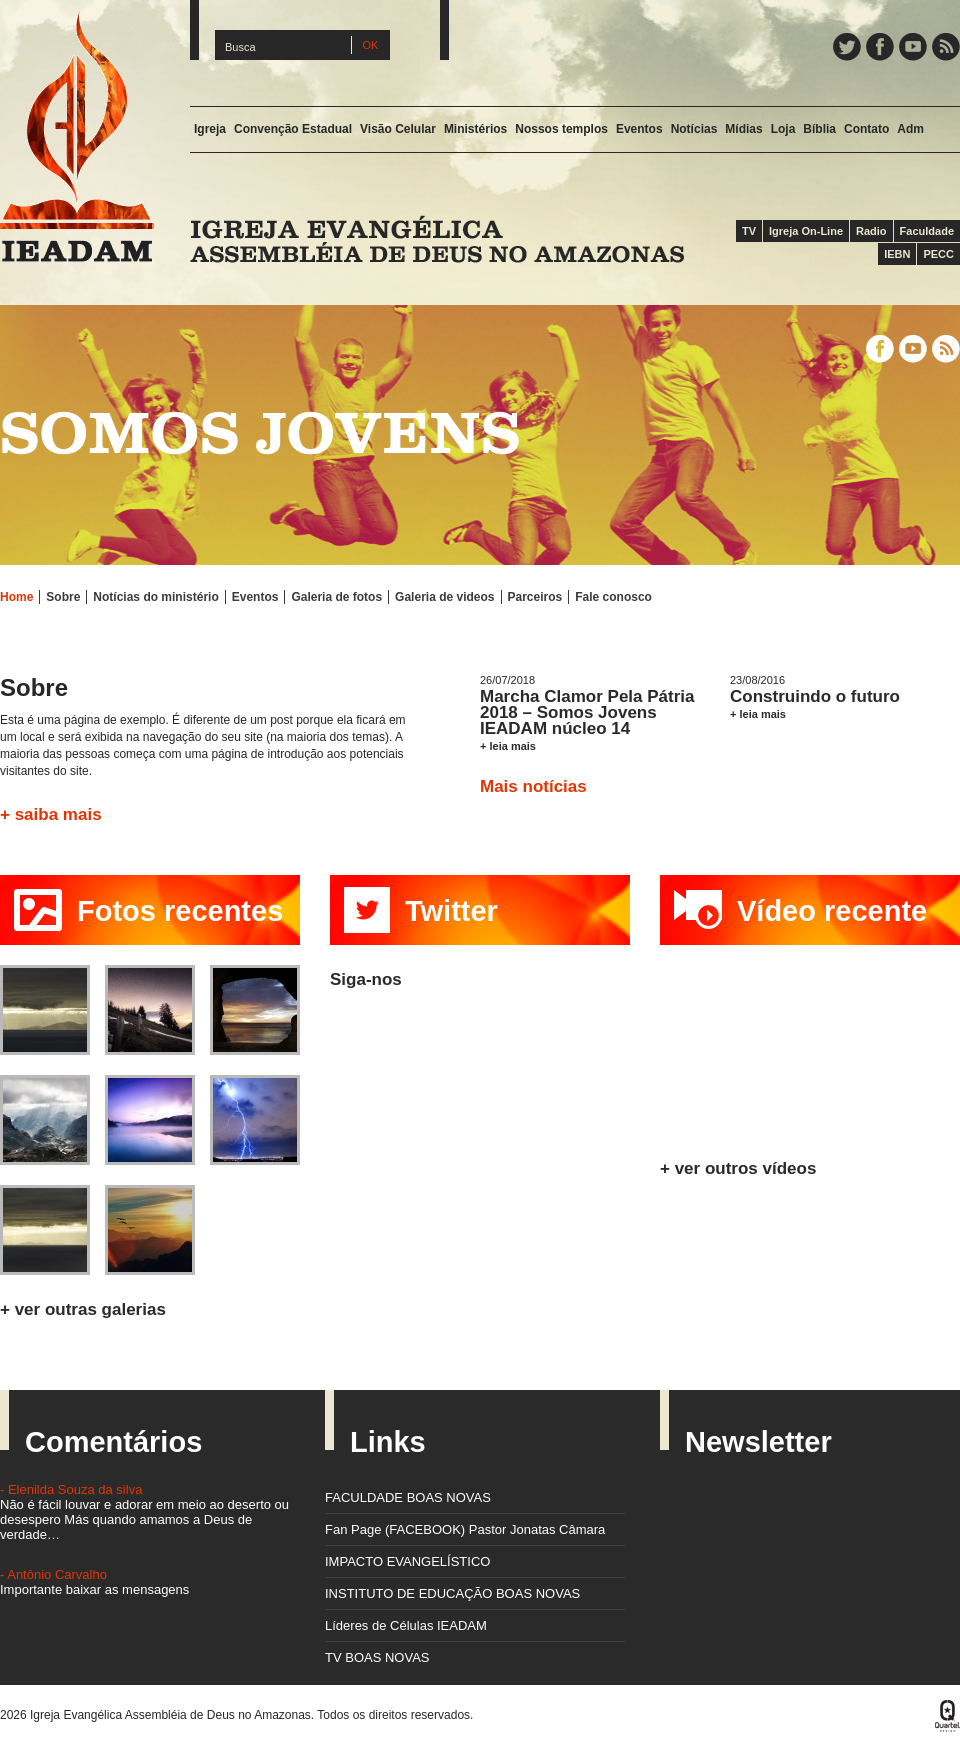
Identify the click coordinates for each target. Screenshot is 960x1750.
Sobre (63, 597)
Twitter (847, 47)
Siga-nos (366, 979)
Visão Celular (398, 129)
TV (749, 231)
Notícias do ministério (155, 597)
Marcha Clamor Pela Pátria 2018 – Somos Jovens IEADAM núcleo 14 (587, 712)
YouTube (913, 47)
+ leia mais (508, 746)
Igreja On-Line (806, 231)
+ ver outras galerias (83, 1309)
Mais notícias (533, 786)
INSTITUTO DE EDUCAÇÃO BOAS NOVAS (452, 1593)
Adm (910, 129)
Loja (783, 129)
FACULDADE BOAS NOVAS (408, 1497)
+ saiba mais (51, 814)
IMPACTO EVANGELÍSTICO (407, 1561)
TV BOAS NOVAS (377, 1657)
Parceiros (535, 597)
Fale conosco (613, 597)
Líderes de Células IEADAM (406, 1625)
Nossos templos (561, 129)
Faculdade (927, 231)
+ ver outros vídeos (738, 1168)
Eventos (639, 129)
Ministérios (475, 129)
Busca (240, 47)
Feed (946, 47)
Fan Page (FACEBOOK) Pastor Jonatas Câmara (465, 1529)
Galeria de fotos (336, 597)
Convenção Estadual (293, 129)
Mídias (743, 129)
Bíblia (819, 129)
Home (16, 597)
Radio (871, 231)
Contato (866, 129)
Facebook (880, 47)
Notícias (694, 129)
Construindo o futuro (815, 696)
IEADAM (77, 136)
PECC (938, 254)
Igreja (210, 129)
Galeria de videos (444, 597)
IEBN (897, 254)
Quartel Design (947, 1716)
